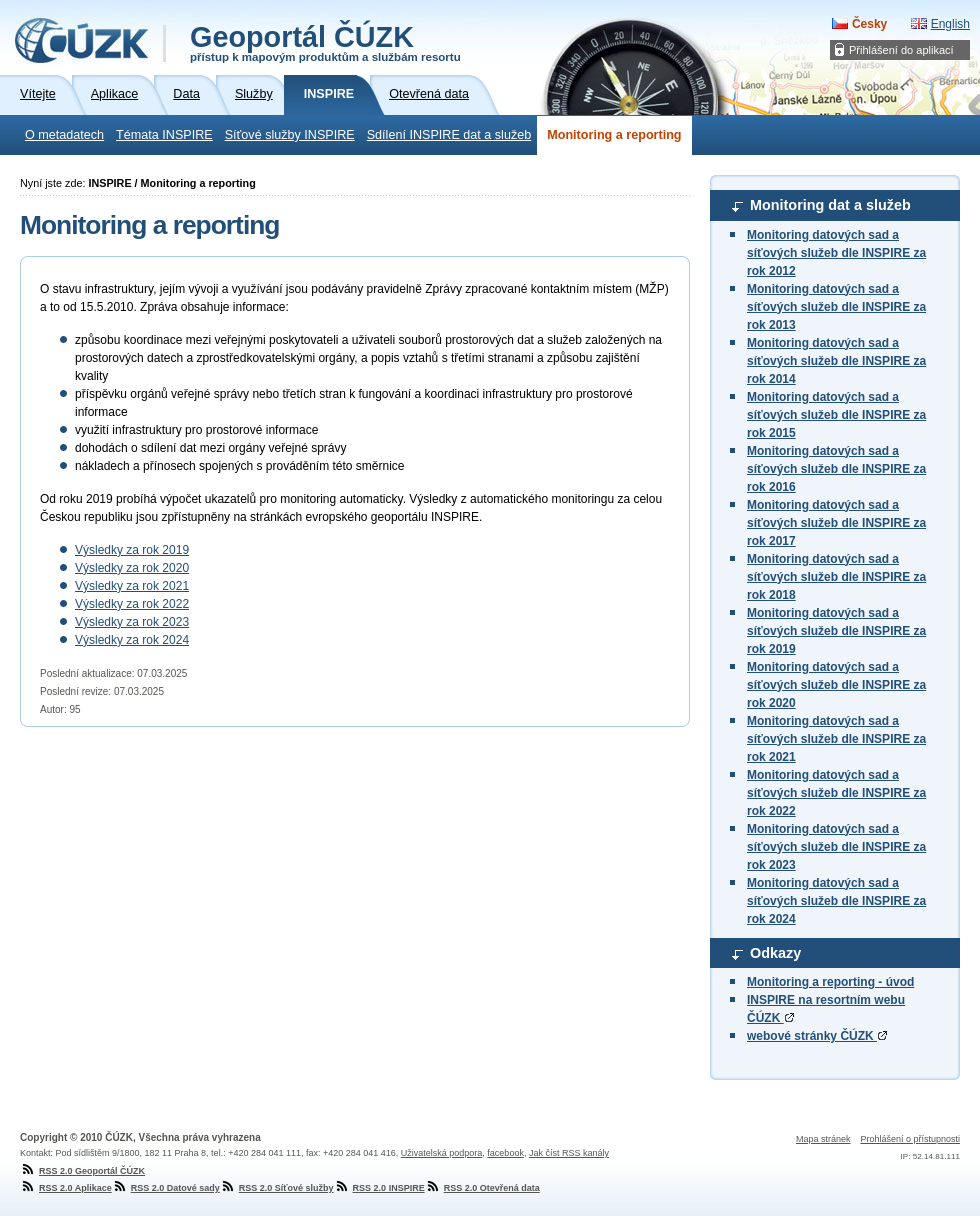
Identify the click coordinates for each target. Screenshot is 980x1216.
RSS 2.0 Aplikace (66, 1188)
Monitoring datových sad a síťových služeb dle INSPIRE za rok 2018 (836, 577)
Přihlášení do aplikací (901, 50)
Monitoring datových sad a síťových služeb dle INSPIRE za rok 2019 (836, 631)
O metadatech (64, 135)
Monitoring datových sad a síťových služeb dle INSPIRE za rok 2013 (836, 307)
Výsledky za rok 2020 (132, 568)
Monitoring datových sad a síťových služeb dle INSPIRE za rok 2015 (836, 415)
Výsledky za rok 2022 (132, 604)
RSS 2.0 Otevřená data (482, 1188)
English (950, 24)
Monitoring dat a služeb (830, 205)
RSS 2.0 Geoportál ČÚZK (82, 1171)
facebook (505, 1153)
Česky (869, 24)
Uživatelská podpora (442, 1153)
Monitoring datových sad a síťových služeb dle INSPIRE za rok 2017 (836, 523)
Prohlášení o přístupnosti (910, 1139)
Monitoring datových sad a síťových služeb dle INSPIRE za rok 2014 (836, 361)
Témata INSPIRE (164, 135)
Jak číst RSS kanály (569, 1153)
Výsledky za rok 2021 (132, 586)
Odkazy (775, 953)
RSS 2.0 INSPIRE (379, 1188)
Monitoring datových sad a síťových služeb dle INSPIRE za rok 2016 (836, 469)
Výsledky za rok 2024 (132, 640)
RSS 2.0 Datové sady (166, 1188)
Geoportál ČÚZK (325, 42)
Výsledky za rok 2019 (132, 550)
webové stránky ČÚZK (817, 1036)
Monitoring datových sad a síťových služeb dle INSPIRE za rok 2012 (836, 253)
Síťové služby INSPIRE (290, 135)
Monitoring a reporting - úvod (830, 982)
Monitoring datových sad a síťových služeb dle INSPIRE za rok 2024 (836, 901)
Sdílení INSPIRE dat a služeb (449, 135)
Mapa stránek (823, 1139)
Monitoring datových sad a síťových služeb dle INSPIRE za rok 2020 (836, 685)
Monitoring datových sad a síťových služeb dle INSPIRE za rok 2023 (836, 847)
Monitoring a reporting (614, 135)
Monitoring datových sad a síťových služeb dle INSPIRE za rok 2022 (836, 793)
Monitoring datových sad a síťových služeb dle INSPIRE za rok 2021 (836, 739)
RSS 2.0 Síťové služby (277, 1188)
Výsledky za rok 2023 (132, 622)
